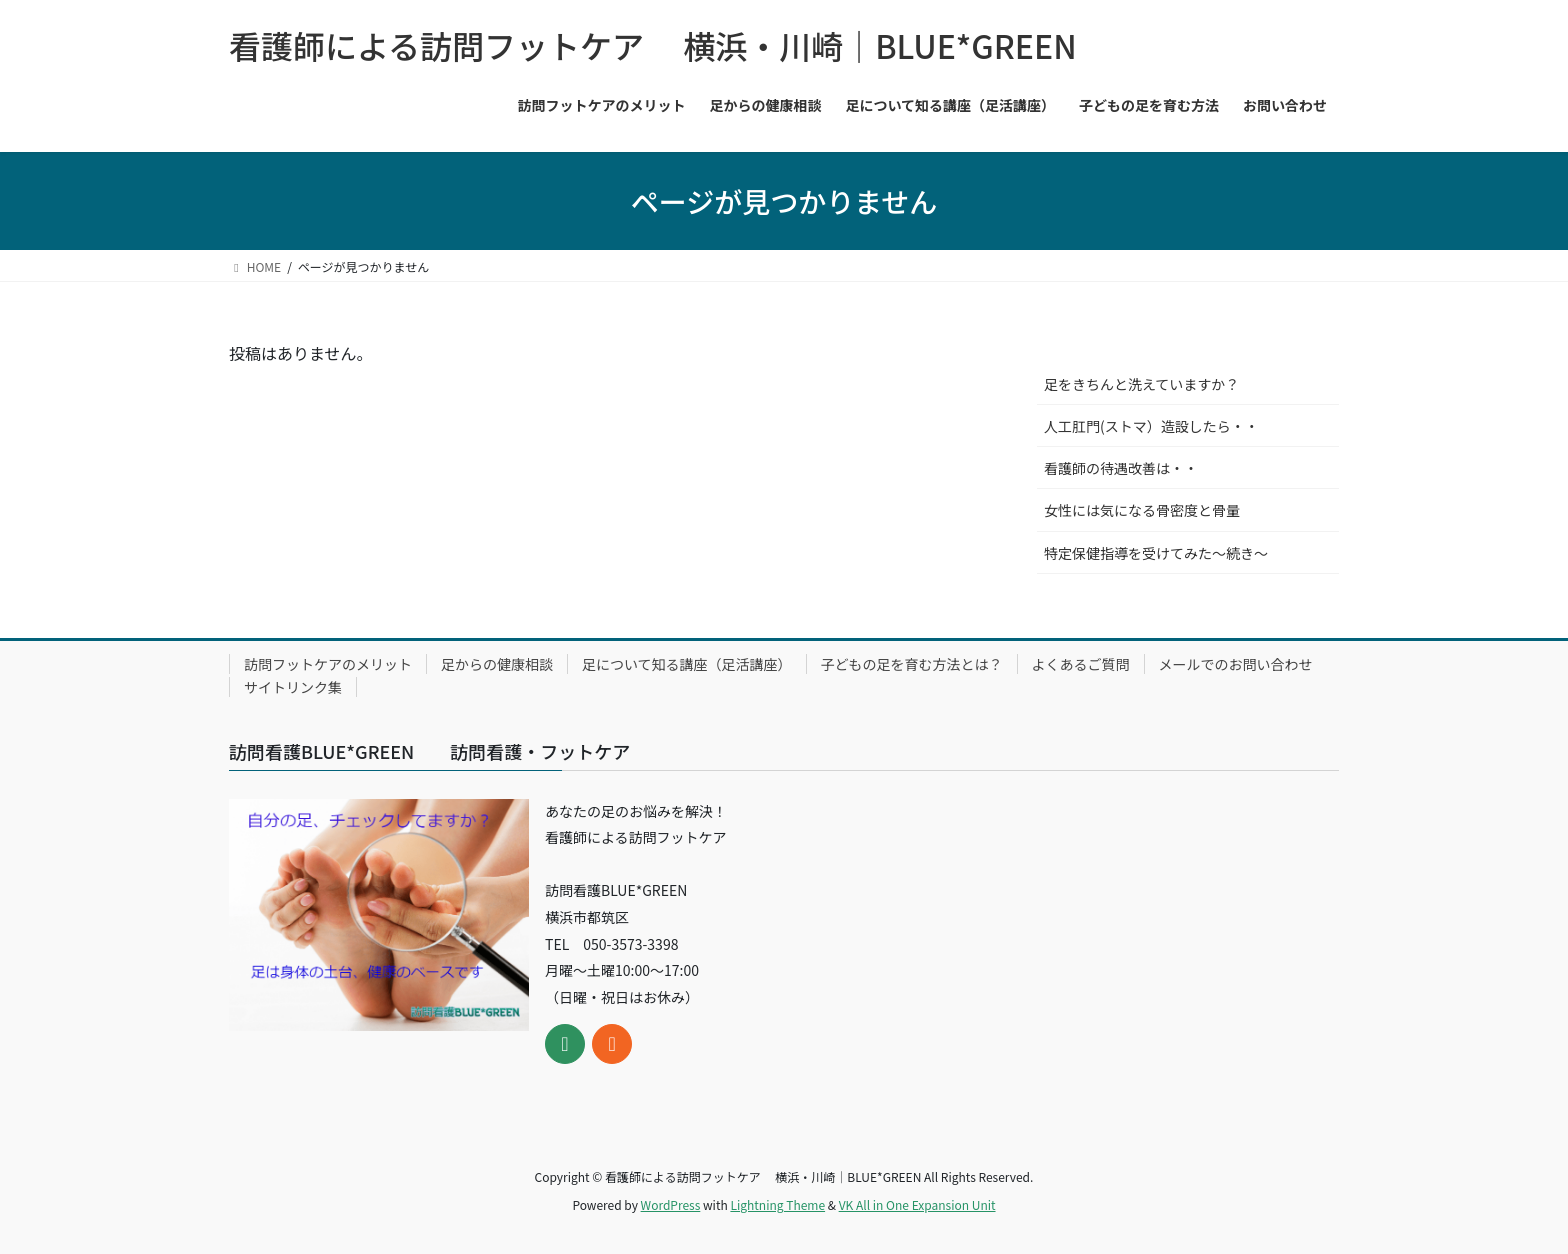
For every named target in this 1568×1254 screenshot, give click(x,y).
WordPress (671, 1204)
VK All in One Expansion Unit (917, 1204)
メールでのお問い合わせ (1236, 664)
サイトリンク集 (293, 687)
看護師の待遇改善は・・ (1121, 468)
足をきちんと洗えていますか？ (1141, 384)
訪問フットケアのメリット (328, 664)
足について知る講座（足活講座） (687, 664)
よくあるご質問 (1081, 664)
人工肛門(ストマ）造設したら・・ (1151, 426)
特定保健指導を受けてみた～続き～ (1156, 553)
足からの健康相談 (497, 664)
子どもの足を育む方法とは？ (912, 664)
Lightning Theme (777, 1204)
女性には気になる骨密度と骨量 (1142, 510)
